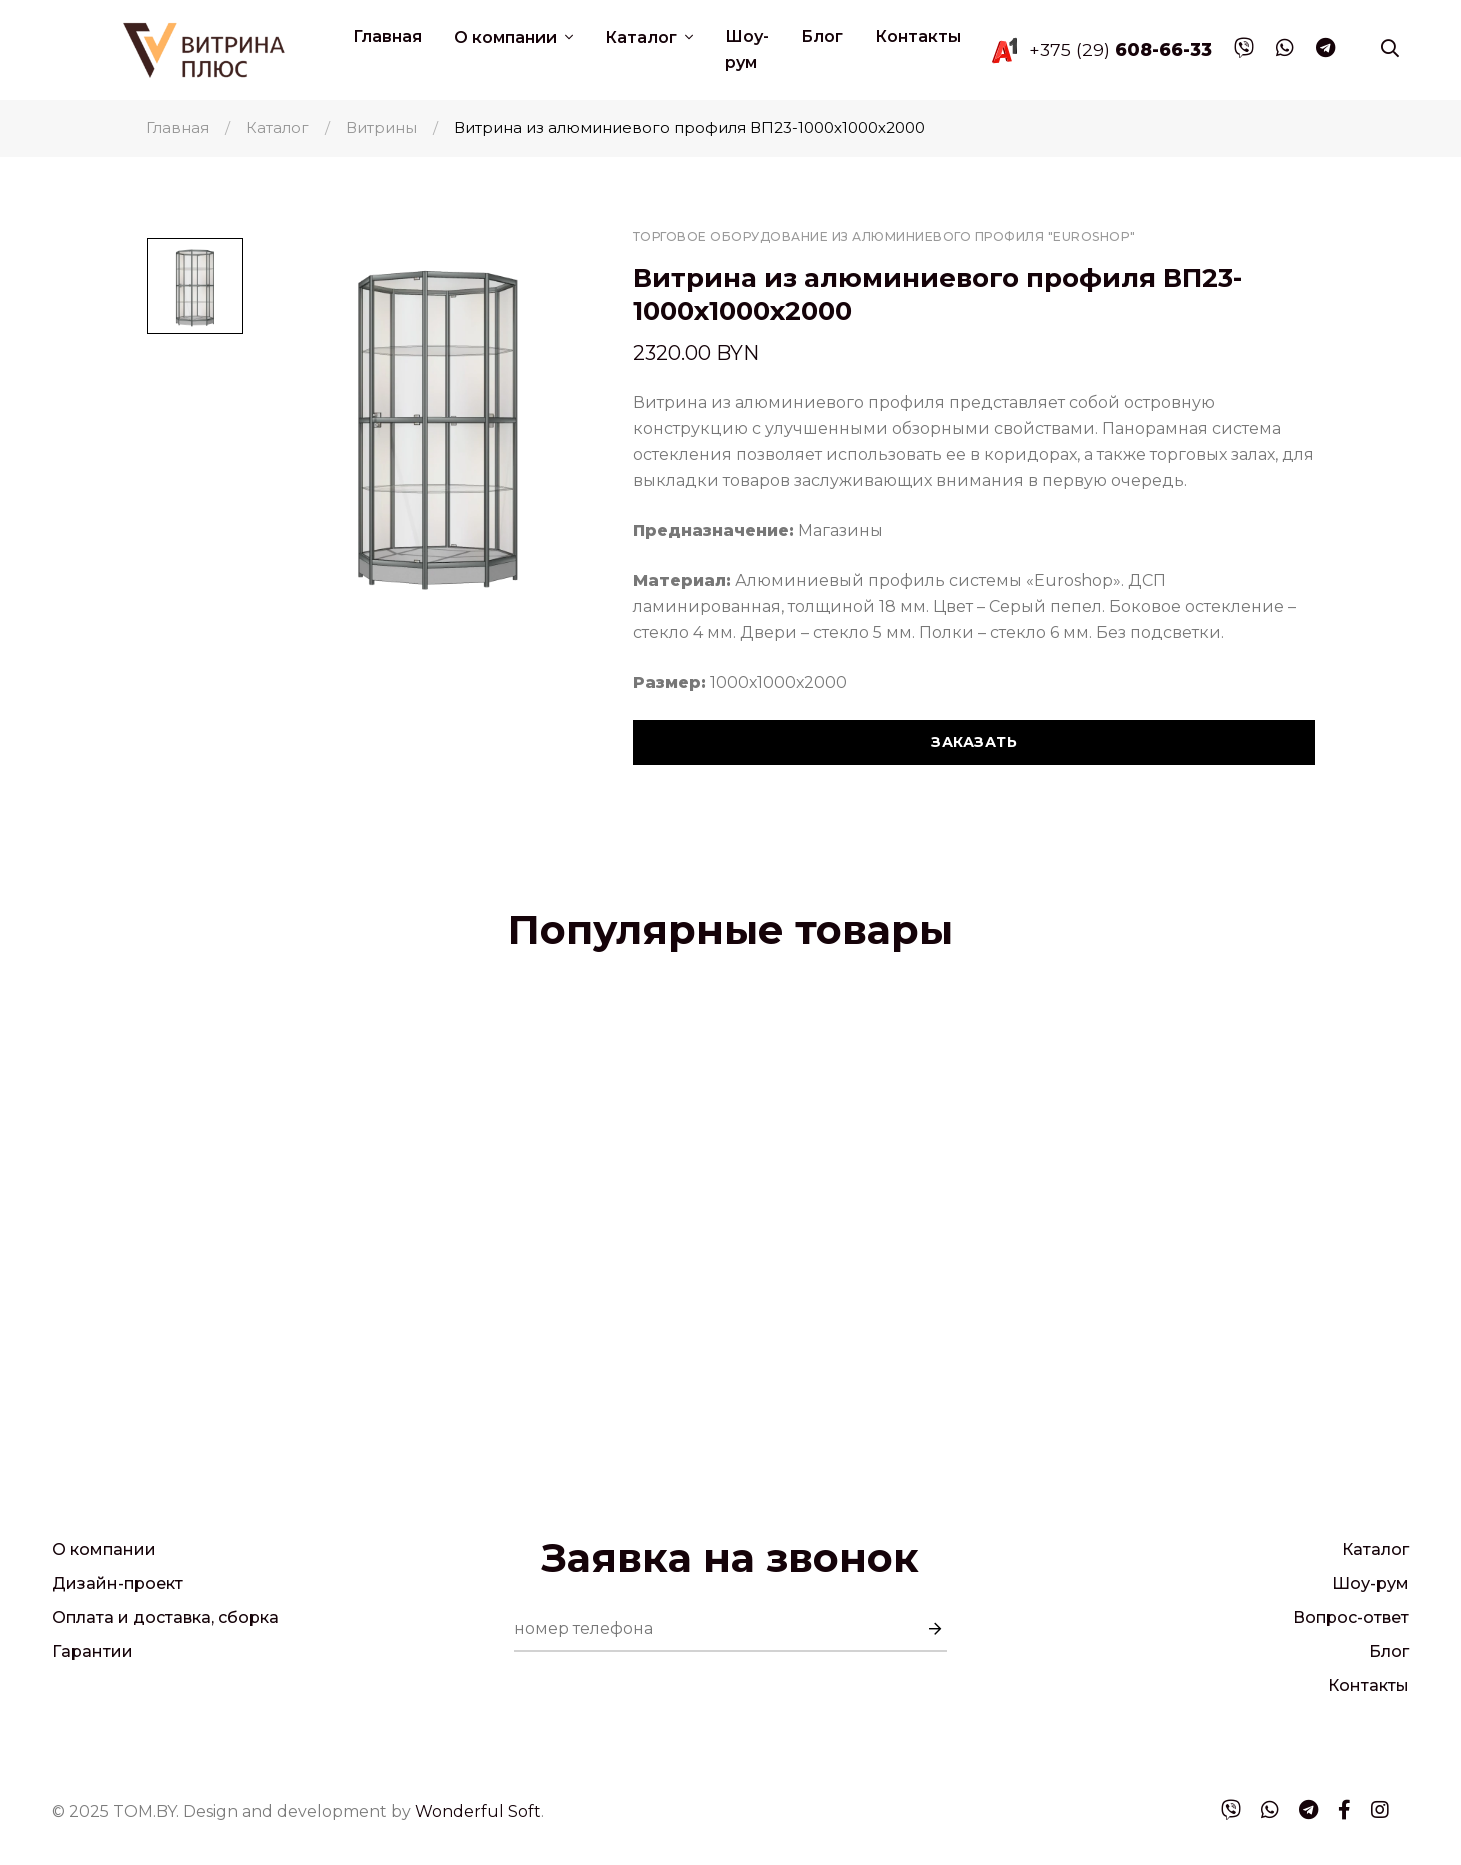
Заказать (974, 742)
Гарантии (92, 1651)
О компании (507, 37)
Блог (822, 36)
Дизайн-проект (117, 1583)
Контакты (918, 36)
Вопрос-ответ (1351, 1617)
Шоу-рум (747, 49)
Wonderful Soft (478, 1811)
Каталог (643, 37)
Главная (387, 36)
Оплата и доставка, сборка (165, 1617)
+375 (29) (1120, 49)
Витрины (381, 127)
